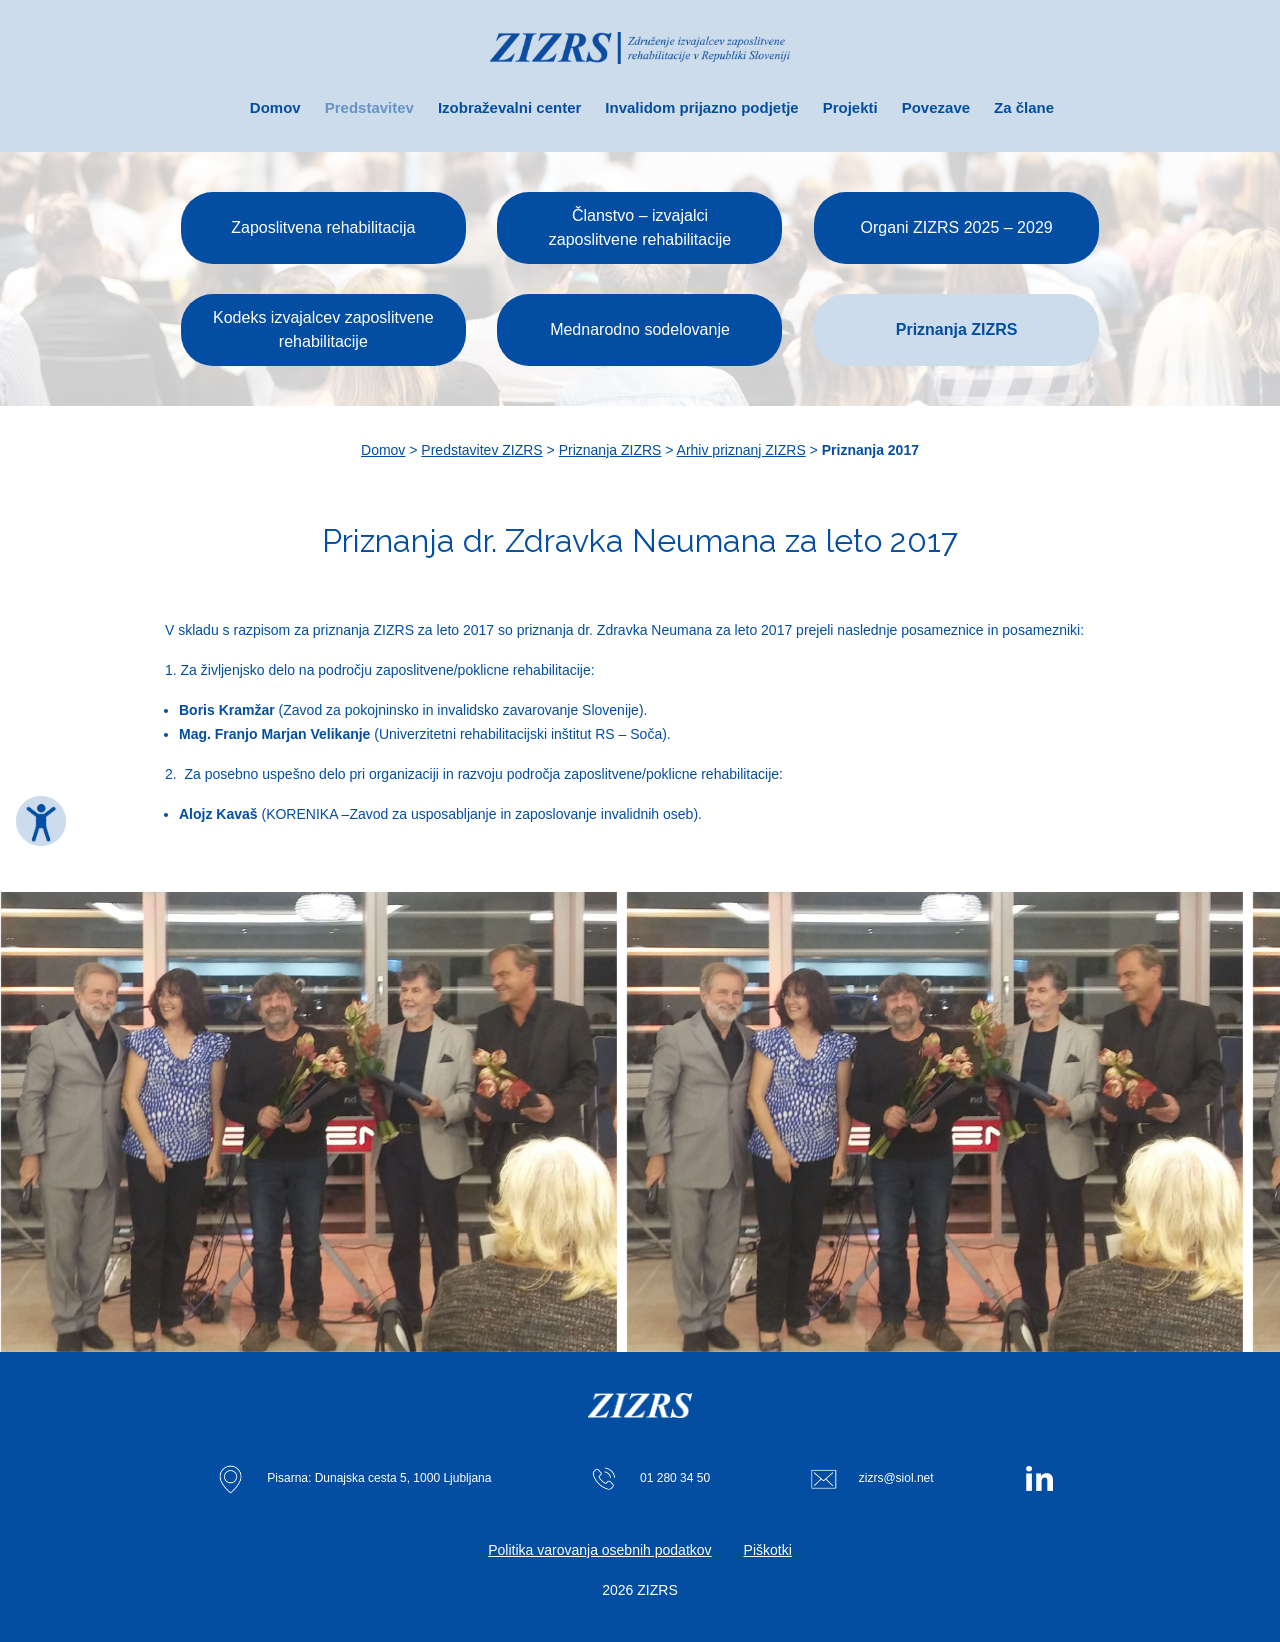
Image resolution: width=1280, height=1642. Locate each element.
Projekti (850, 107)
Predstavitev (369, 107)
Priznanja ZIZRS (610, 450)
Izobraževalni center (509, 107)
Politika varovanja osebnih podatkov (599, 1550)
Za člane (1024, 107)
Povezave (936, 107)
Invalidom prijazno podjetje (701, 107)
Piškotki (768, 1550)
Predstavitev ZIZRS (481, 450)
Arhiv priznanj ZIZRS (741, 450)
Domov (275, 107)
